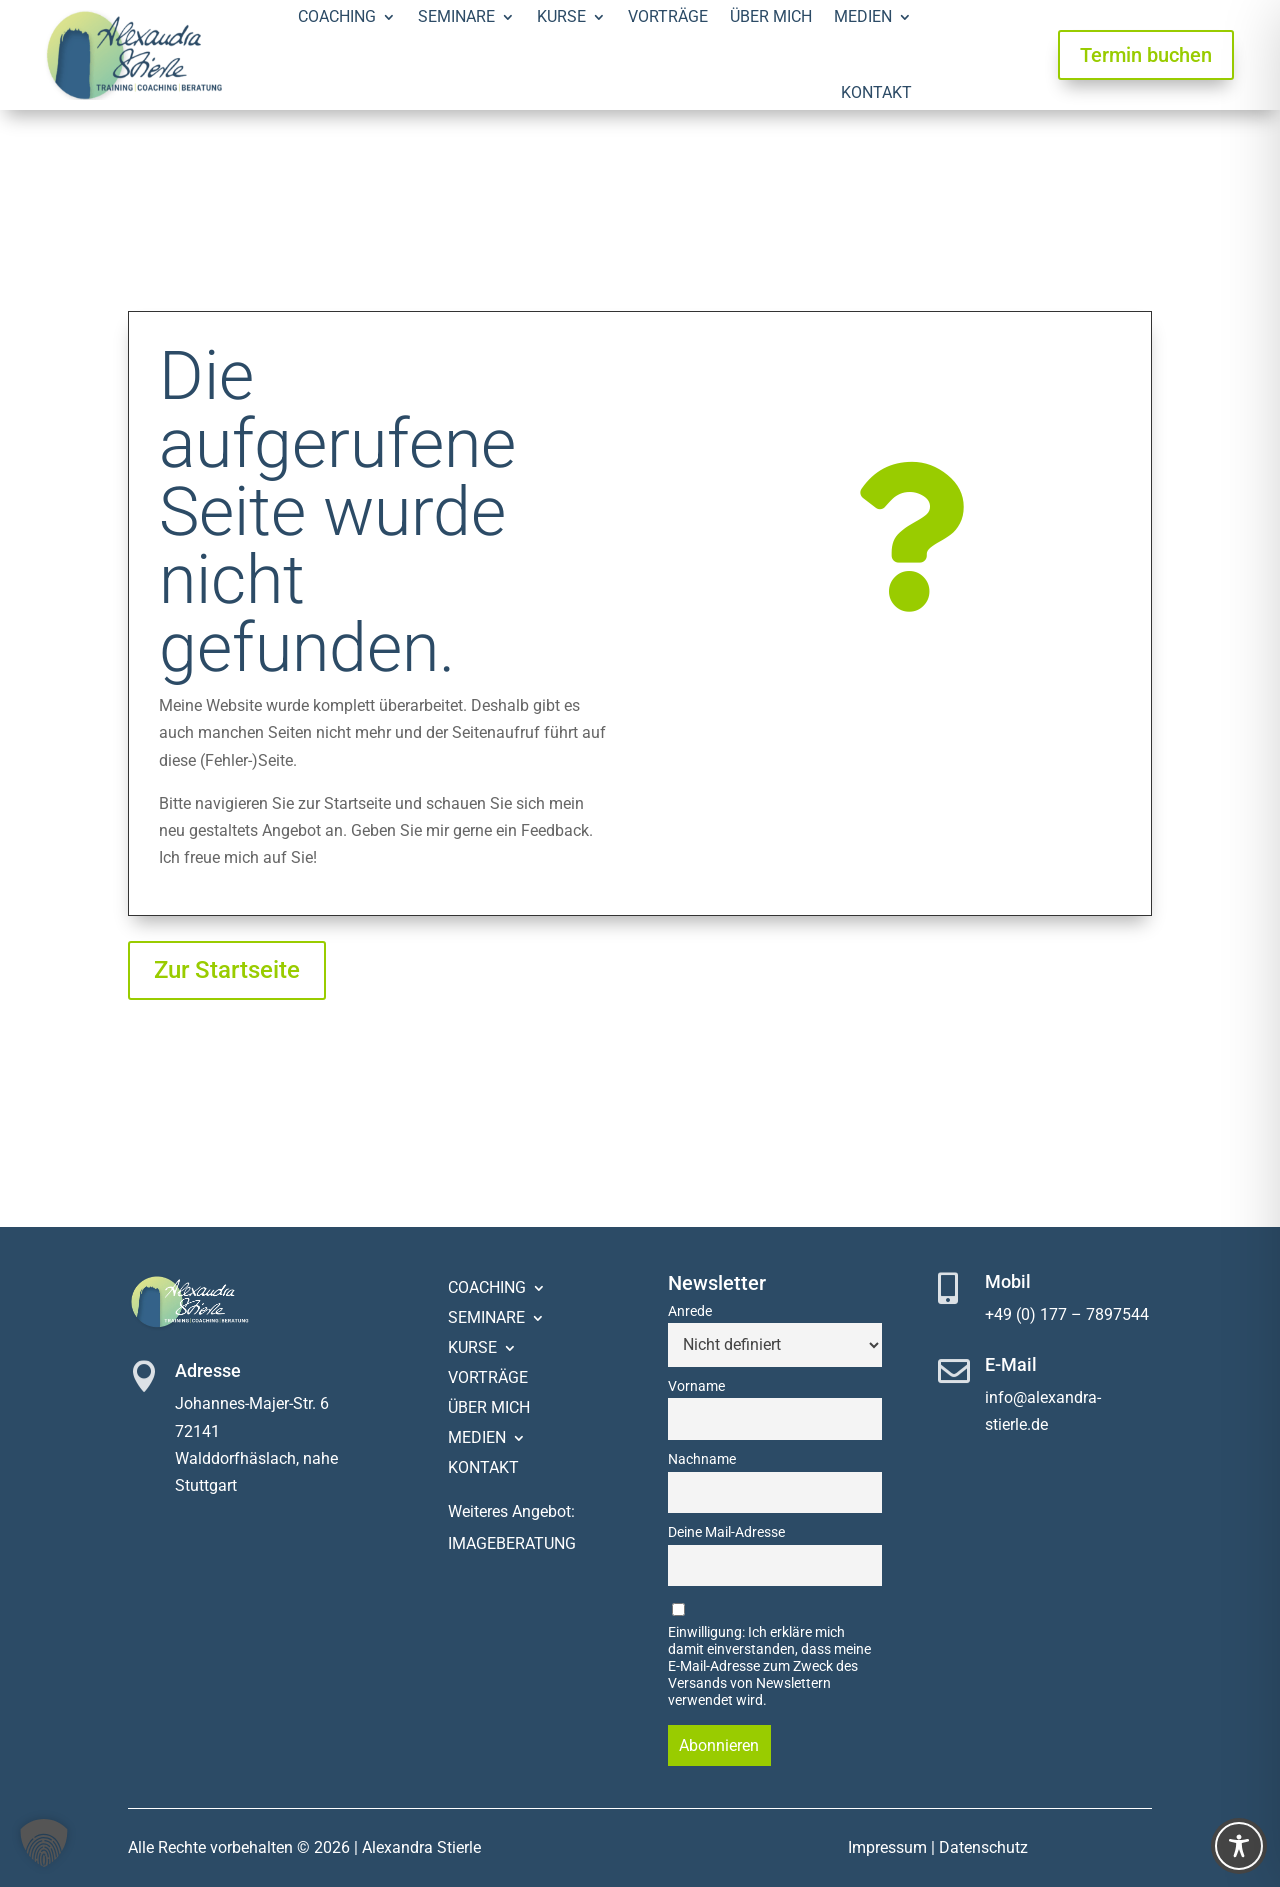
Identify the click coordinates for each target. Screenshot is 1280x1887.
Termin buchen (1146, 55)
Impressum (887, 1847)
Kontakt (876, 92)
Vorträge (488, 1379)
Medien (477, 1439)
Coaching (487, 1289)
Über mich (489, 1409)
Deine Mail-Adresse (726, 1532)
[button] (44, 1843)
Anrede (690, 1311)
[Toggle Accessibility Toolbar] (1239, 1846)
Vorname (696, 1386)
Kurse (472, 1349)
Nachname (702, 1459)
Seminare (486, 1319)
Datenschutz (983, 1847)
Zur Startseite (227, 970)
